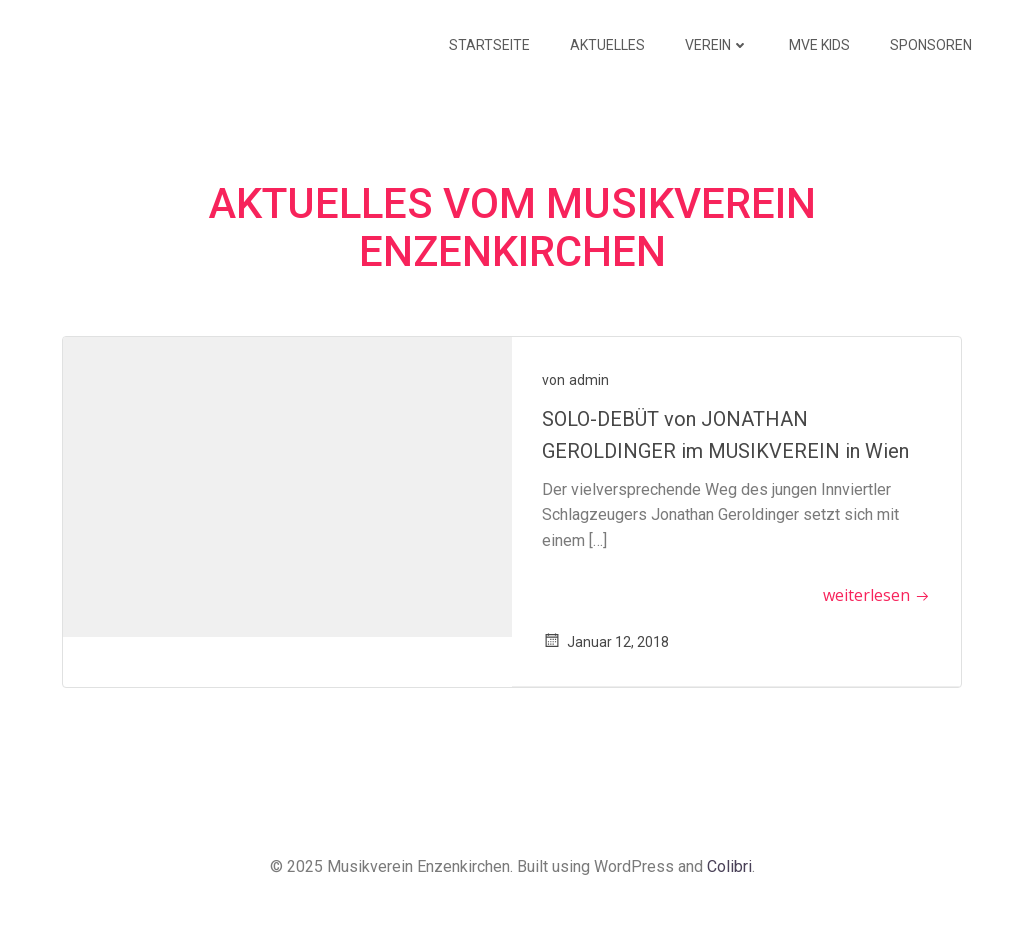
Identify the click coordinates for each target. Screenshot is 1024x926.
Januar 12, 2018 (605, 642)
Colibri (729, 866)
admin (589, 380)
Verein (717, 45)
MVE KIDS (819, 45)
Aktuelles (607, 45)
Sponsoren (931, 45)
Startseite (489, 45)
